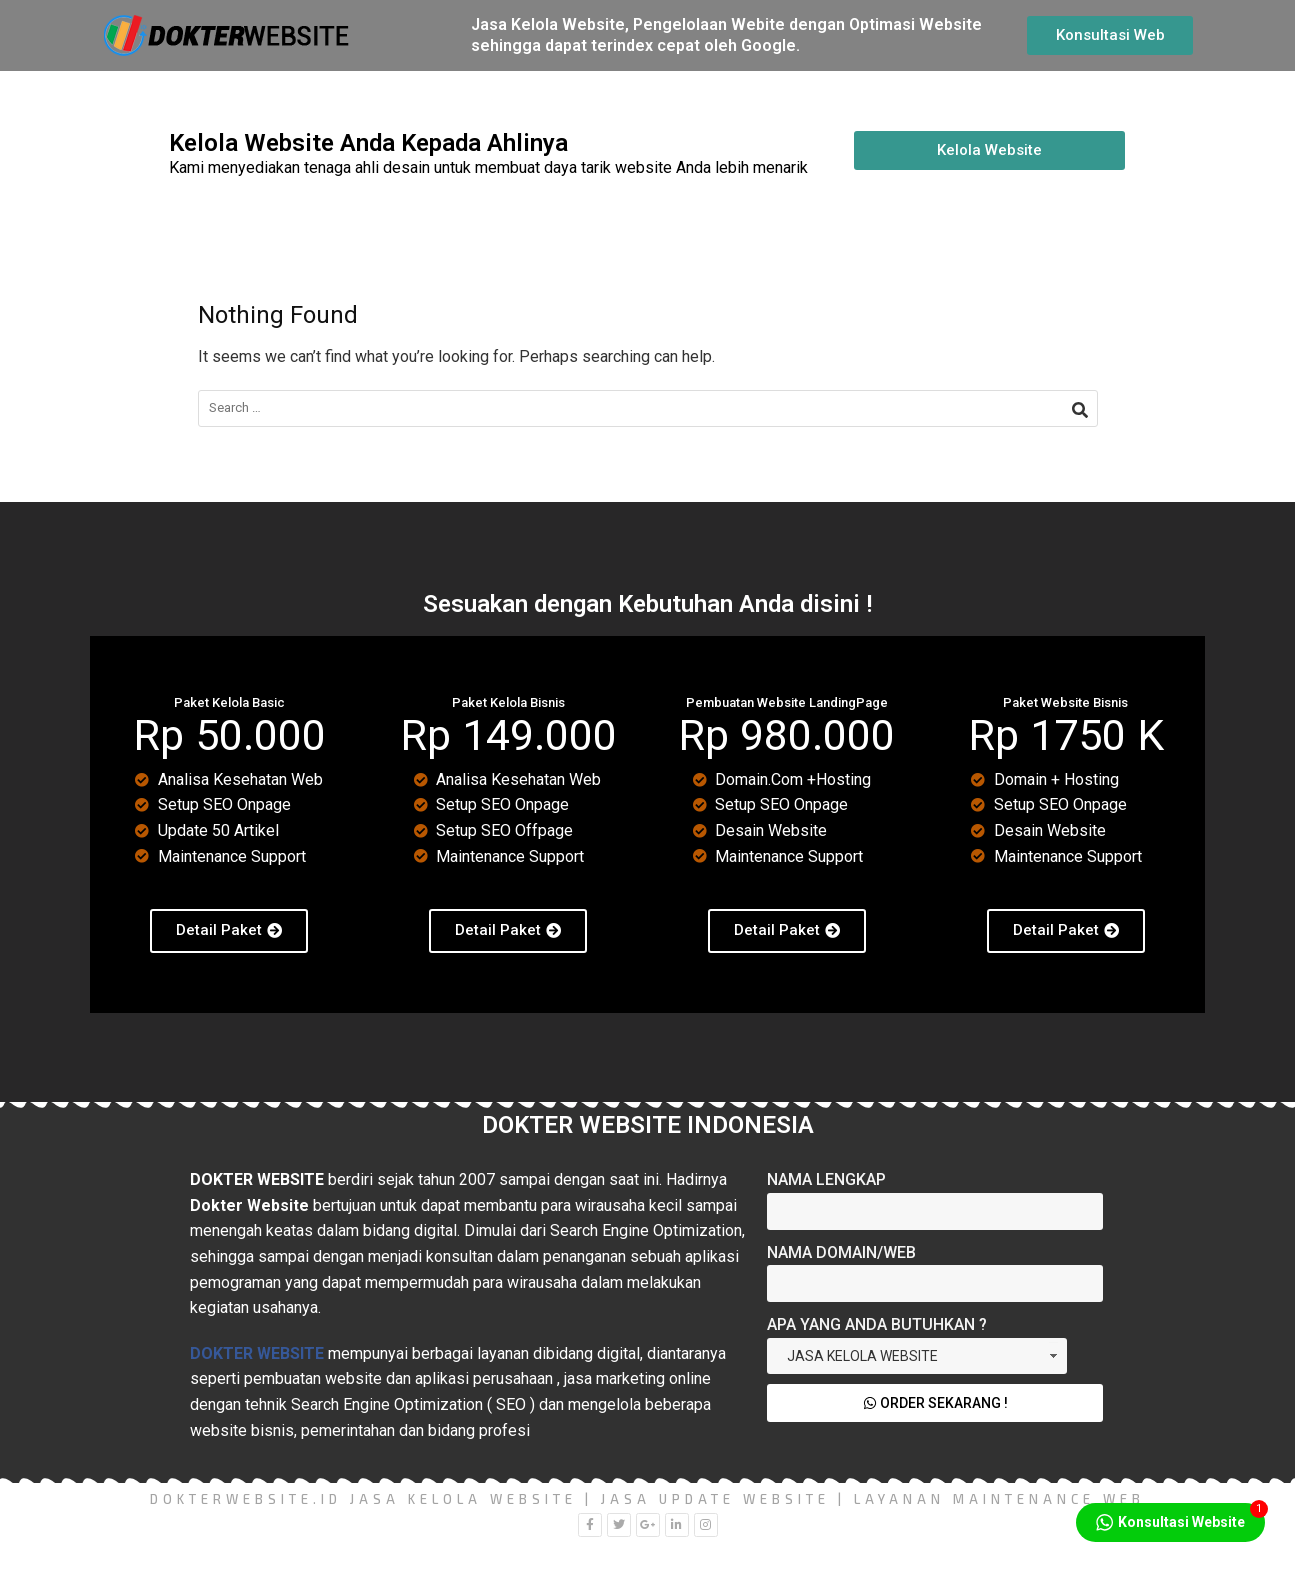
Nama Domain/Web (841, 1252)
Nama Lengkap (826, 1179)
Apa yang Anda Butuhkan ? (877, 1324)
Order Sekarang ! (935, 1403)
